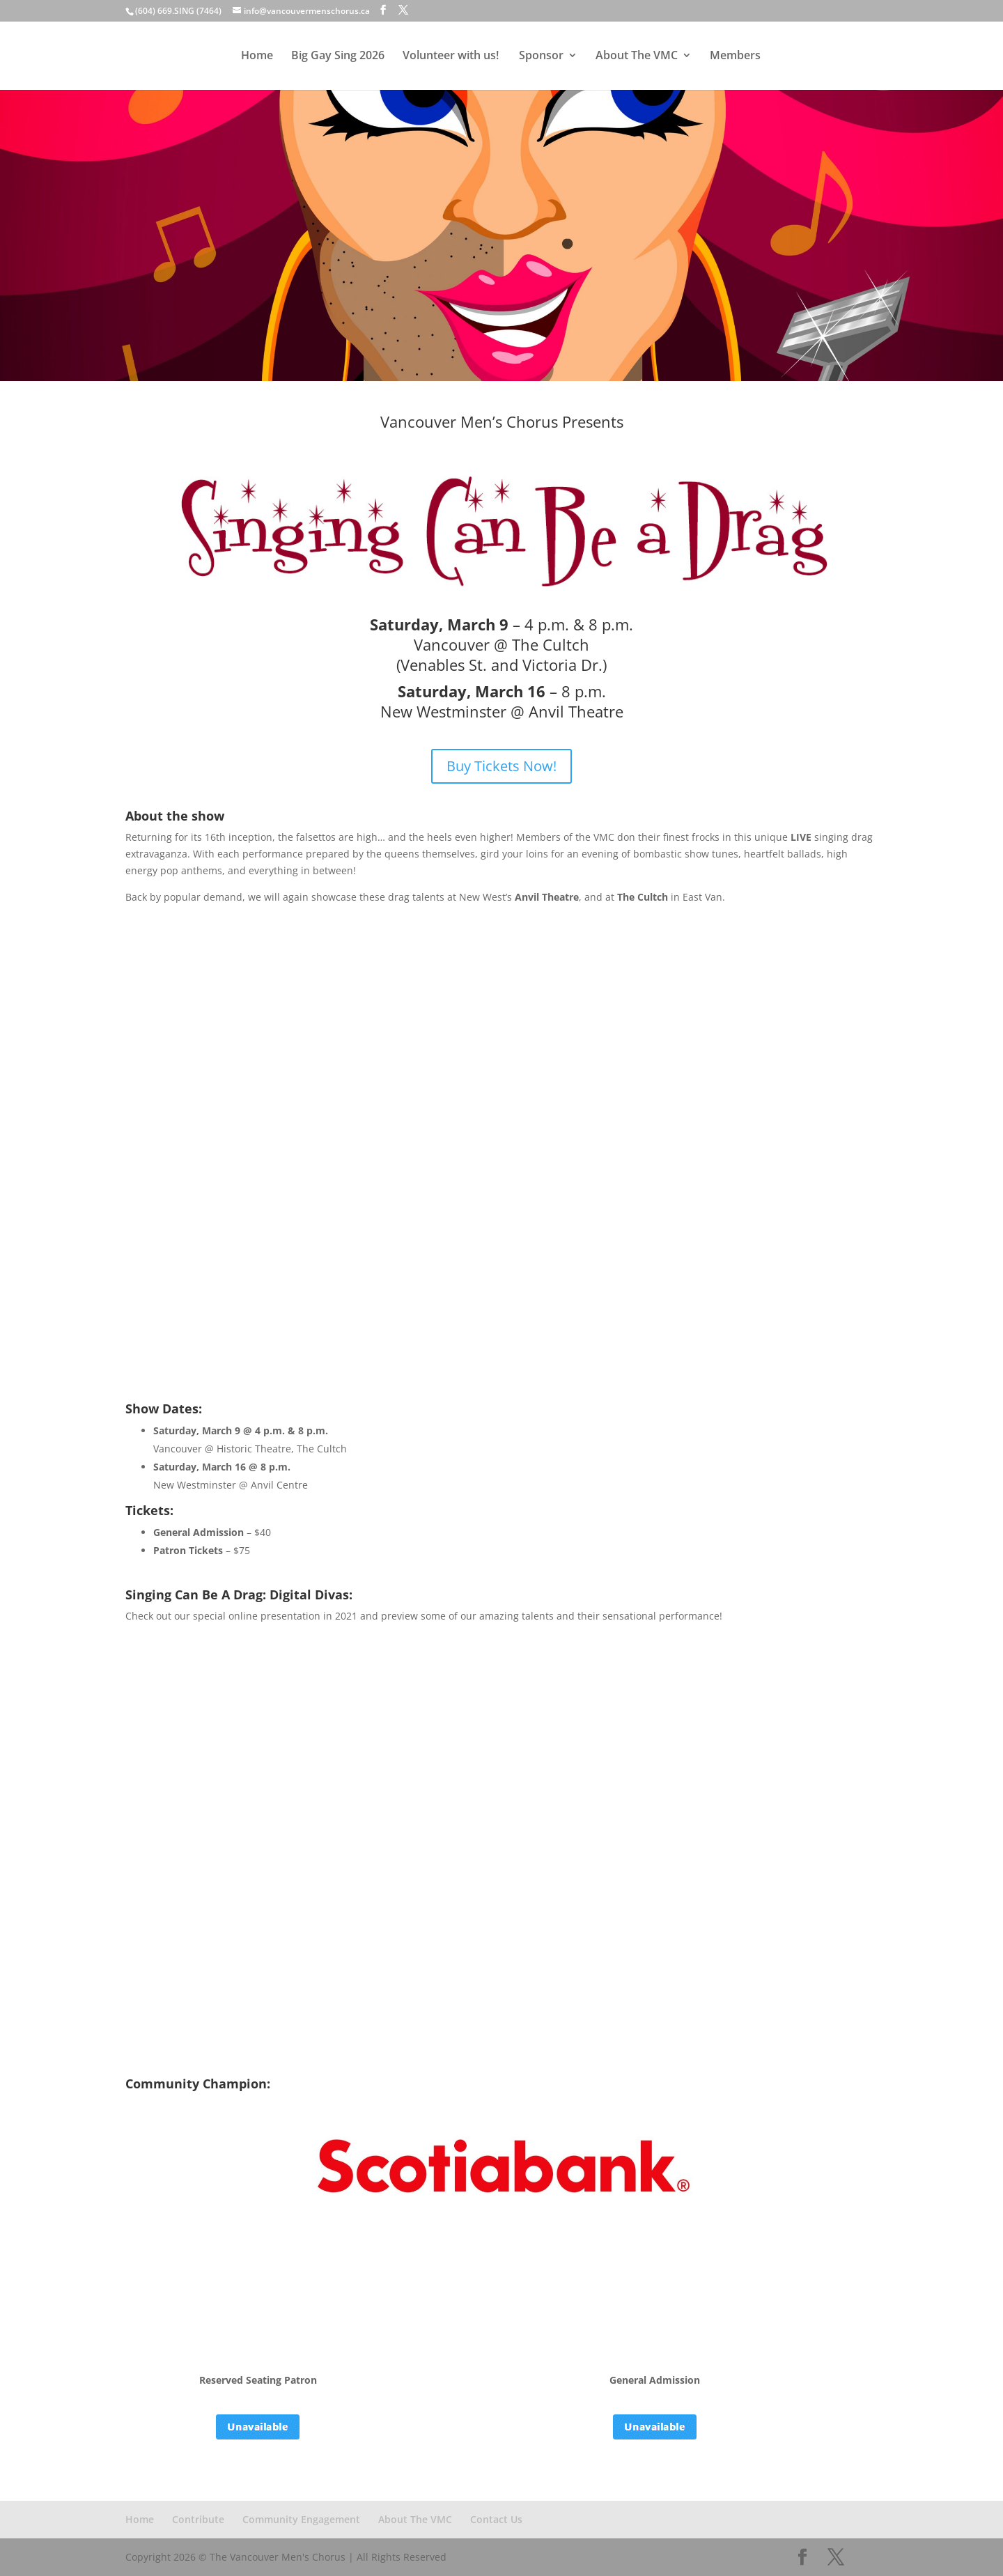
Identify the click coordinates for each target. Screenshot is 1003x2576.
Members (734, 57)
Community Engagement (301, 2519)
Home (258, 57)
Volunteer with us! (452, 57)
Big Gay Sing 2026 (339, 57)
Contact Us (496, 2519)
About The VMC (636, 57)
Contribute (198, 2519)
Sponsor (540, 57)
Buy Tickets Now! (501, 765)
